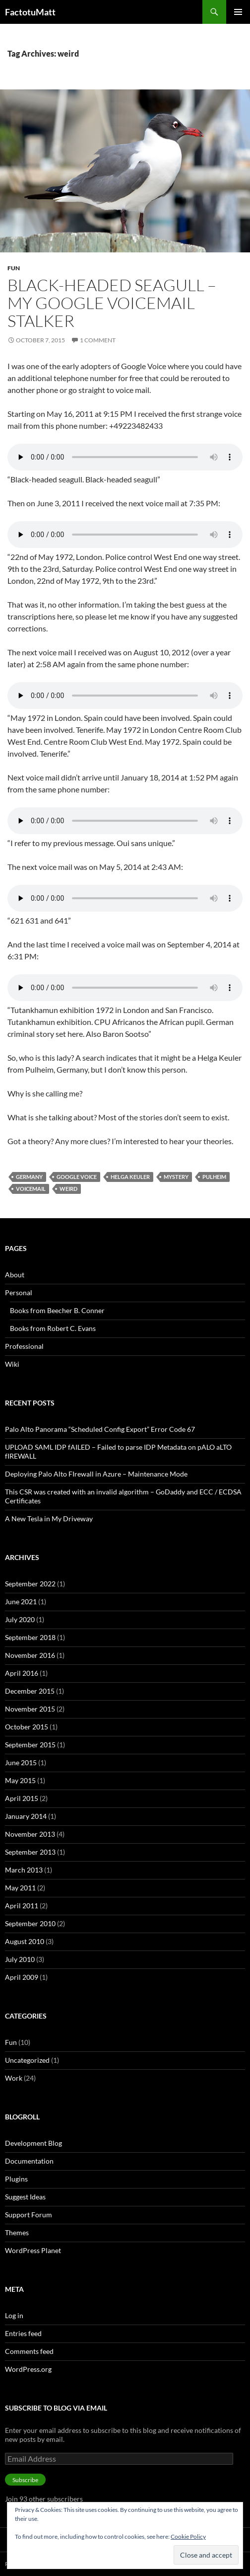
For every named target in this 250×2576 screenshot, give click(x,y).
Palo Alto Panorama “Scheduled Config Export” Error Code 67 (100, 1429)
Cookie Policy (188, 2536)
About (14, 1274)
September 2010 (30, 1923)
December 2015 (30, 1691)
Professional (24, 1346)
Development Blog (33, 2143)
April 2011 (21, 1905)
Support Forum (28, 2214)
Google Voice (77, 1176)
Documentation (29, 2161)
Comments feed (29, 2351)
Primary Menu (238, 12)
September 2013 (30, 1852)
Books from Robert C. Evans (53, 1328)
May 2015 (20, 1780)
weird (68, 1188)
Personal (18, 1292)
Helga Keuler (130, 1176)
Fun (13, 268)
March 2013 (24, 1870)
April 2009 (21, 1977)
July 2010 (20, 1959)
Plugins (16, 2179)
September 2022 (30, 1583)
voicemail (31, 1188)
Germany (29, 1176)
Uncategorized (27, 2060)
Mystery (176, 1176)
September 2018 (30, 1637)
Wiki (12, 1364)
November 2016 (30, 1655)
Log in (14, 2315)
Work (13, 2078)
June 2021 (21, 1601)
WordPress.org (28, 2369)
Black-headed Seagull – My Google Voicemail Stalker (111, 303)
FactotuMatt (30, 11)
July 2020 (20, 1619)
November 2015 (30, 1709)
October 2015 (26, 1726)
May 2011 (20, 1887)
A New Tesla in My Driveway (49, 1518)
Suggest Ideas (25, 2196)
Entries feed (23, 2333)
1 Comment (98, 340)
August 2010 (24, 1941)
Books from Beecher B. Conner (57, 1310)
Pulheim (214, 1176)
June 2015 (21, 1762)
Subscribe (25, 2480)
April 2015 (21, 1798)
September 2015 (30, 1744)
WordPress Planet (33, 2250)
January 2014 (26, 1816)
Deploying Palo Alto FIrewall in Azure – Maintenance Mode (96, 1474)
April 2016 (21, 1673)
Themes (17, 2232)
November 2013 (30, 1834)
